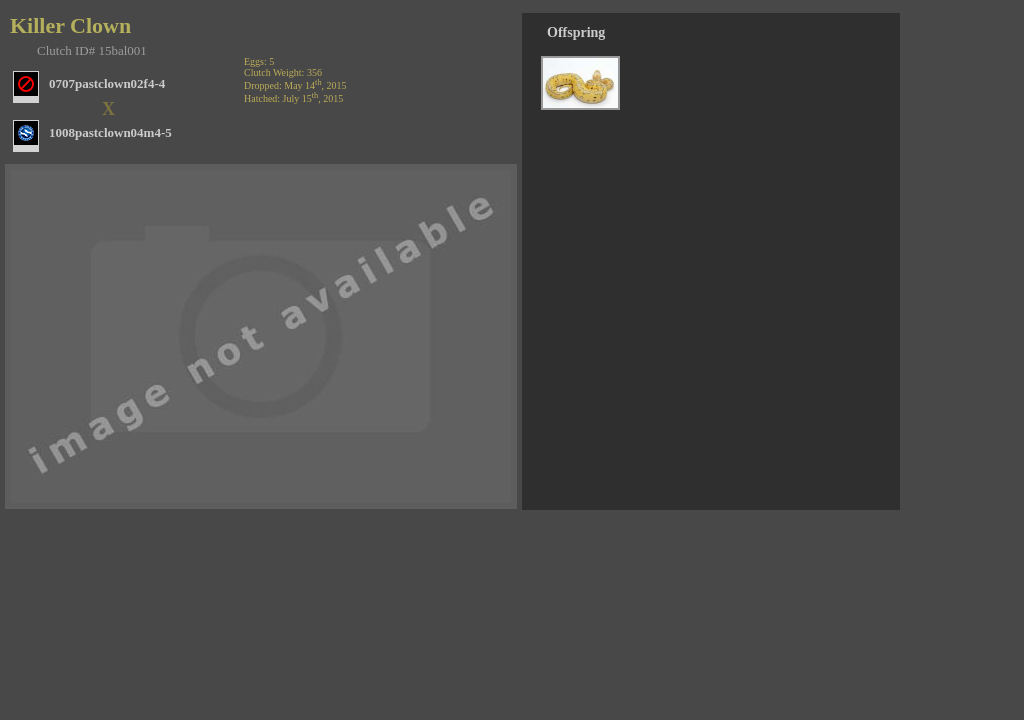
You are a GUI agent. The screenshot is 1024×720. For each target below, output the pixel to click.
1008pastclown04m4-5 (110, 132)
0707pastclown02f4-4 (107, 83)
